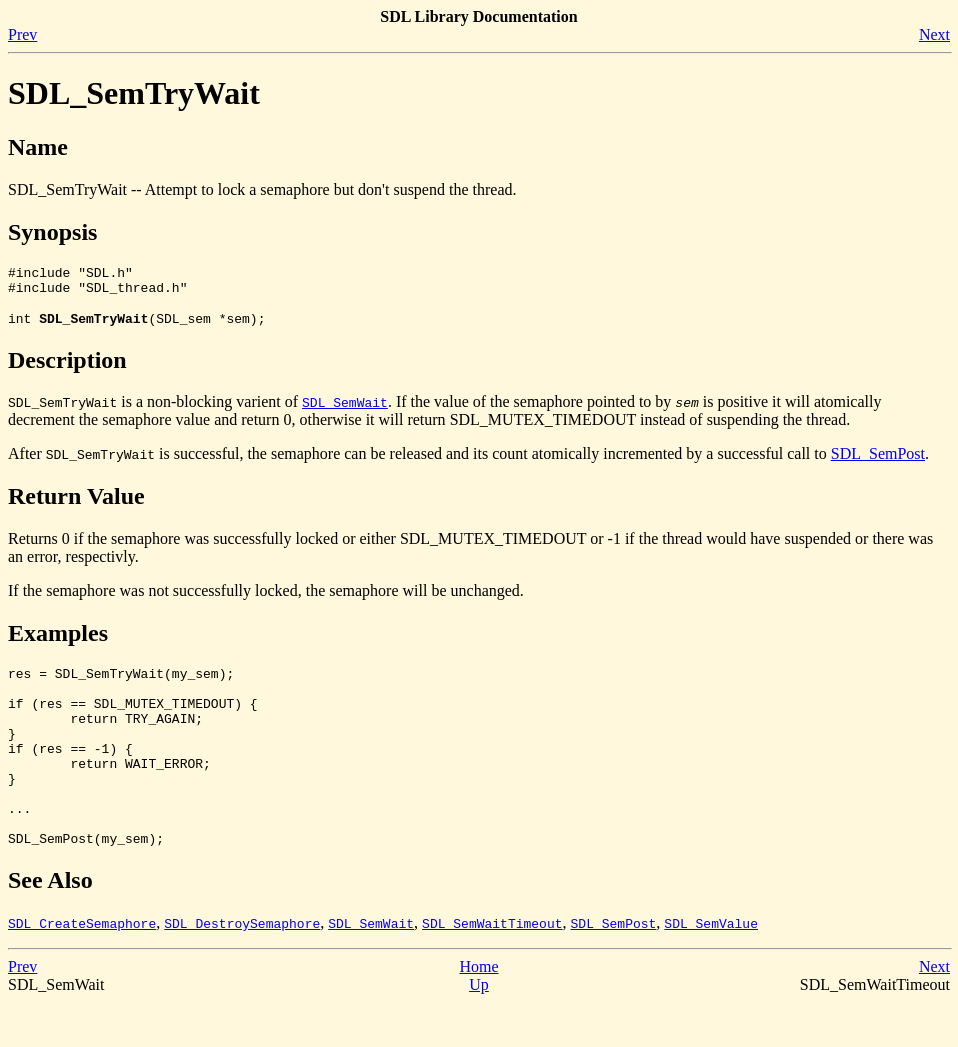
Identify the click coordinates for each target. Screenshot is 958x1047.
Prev (22, 34)
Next (934, 34)
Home (478, 1011)
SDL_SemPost (878, 462)
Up (479, 1029)
